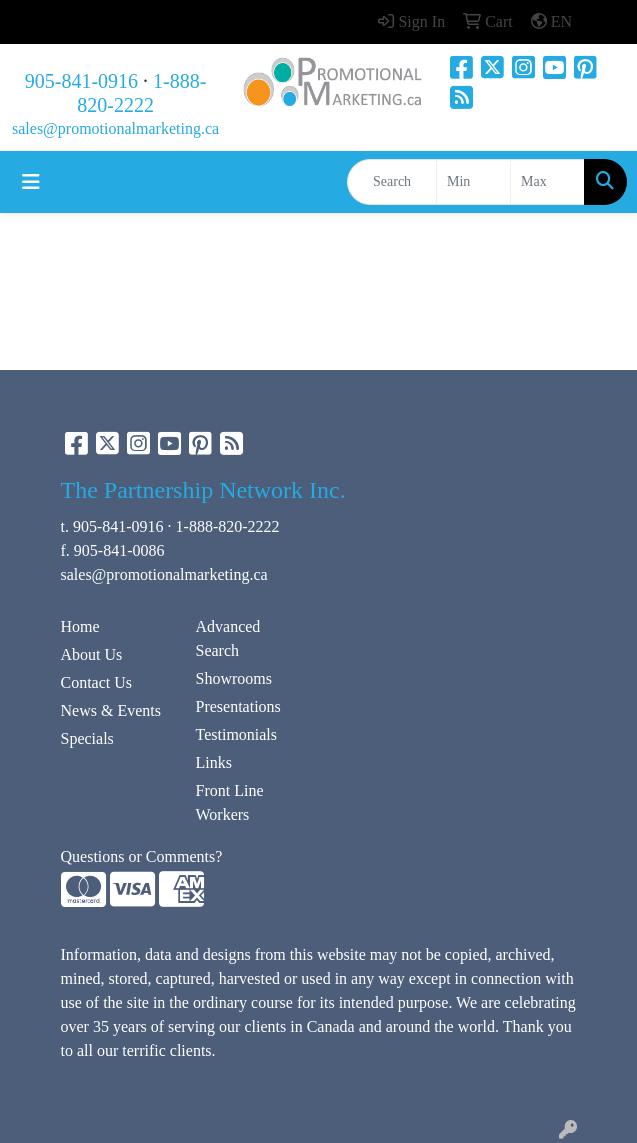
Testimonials (237, 734)
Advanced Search (228, 638)
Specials (87, 738)
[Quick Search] (392, 182)
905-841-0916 (81, 81)
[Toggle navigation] (31, 182)
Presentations (238, 706)
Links (214, 762)
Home (80, 626)
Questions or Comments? (142, 856)
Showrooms (234, 678)
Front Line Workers (230, 802)
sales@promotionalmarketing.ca (115, 128)
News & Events (111, 710)
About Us (92, 654)
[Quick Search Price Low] (473, 182)
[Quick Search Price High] (547, 182)
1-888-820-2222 (228, 526)
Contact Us (97, 682)
